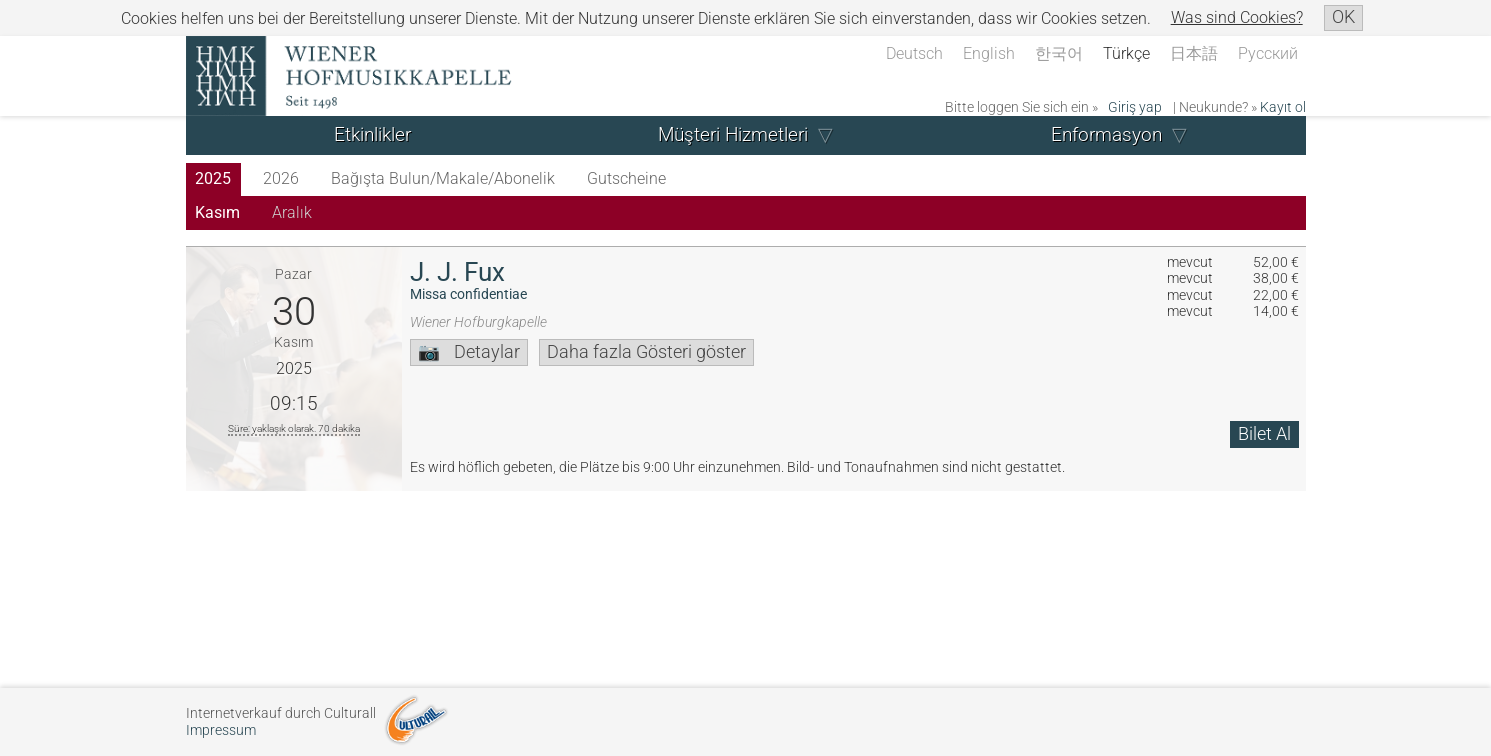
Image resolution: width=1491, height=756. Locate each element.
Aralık (292, 212)
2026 (281, 178)
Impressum (221, 730)
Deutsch (914, 53)
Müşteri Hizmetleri (733, 134)
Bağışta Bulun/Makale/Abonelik (443, 178)
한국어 (1059, 53)
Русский (1268, 53)
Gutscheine (626, 178)
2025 (213, 178)
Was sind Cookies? (1237, 17)
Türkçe (1126, 53)
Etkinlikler (372, 134)
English (989, 53)
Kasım (217, 212)
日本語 (1194, 53)
